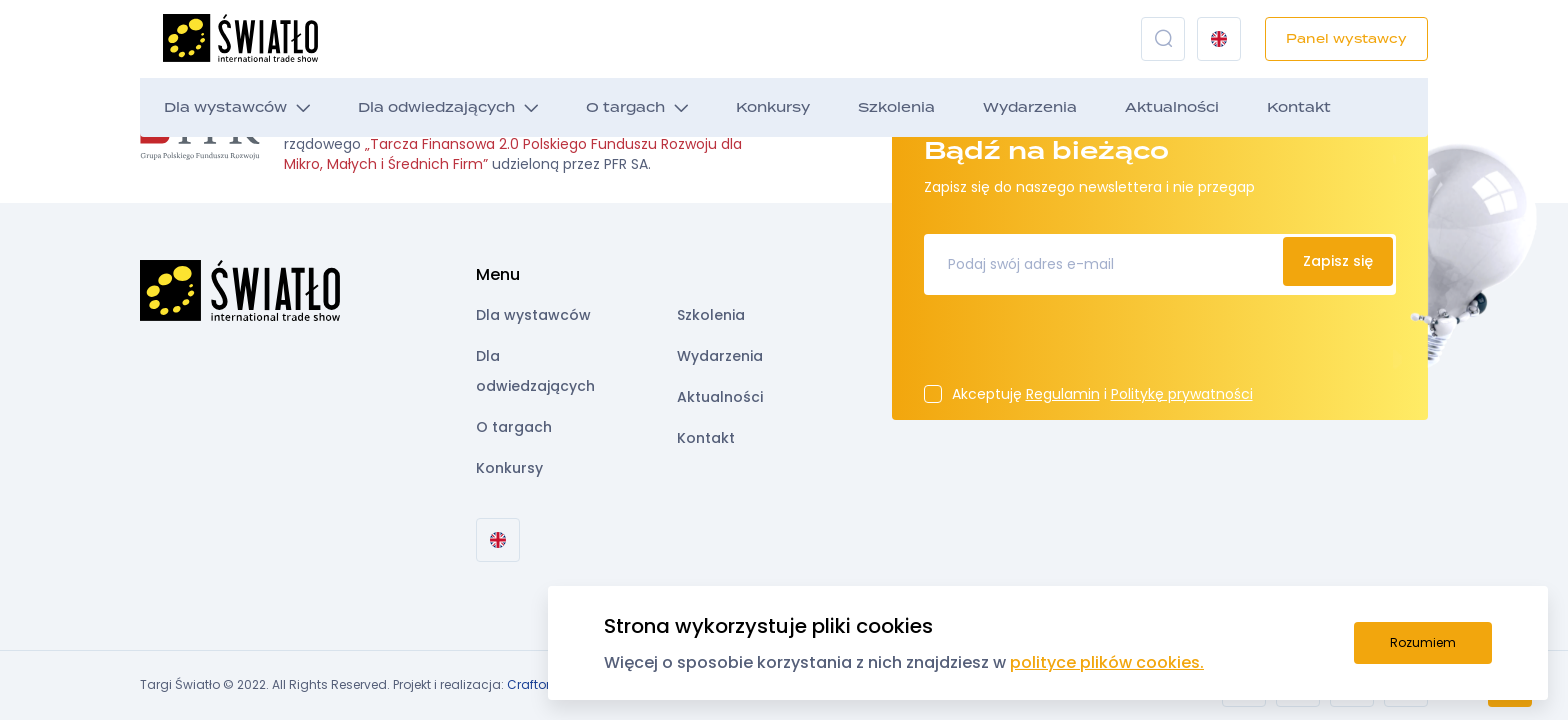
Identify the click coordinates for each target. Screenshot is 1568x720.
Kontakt (1299, 107)
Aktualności (1172, 107)
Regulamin (1063, 394)
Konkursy (773, 107)
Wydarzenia (1030, 107)
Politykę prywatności (1182, 394)
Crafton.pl (537, 684)
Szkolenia (896, 107)
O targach (625, 107)
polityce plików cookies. (1107, 662)
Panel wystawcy (1346, 38)
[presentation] (1076, 346)
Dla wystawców (225, 107)
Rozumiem (1423, 642)
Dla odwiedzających (436, 107)
